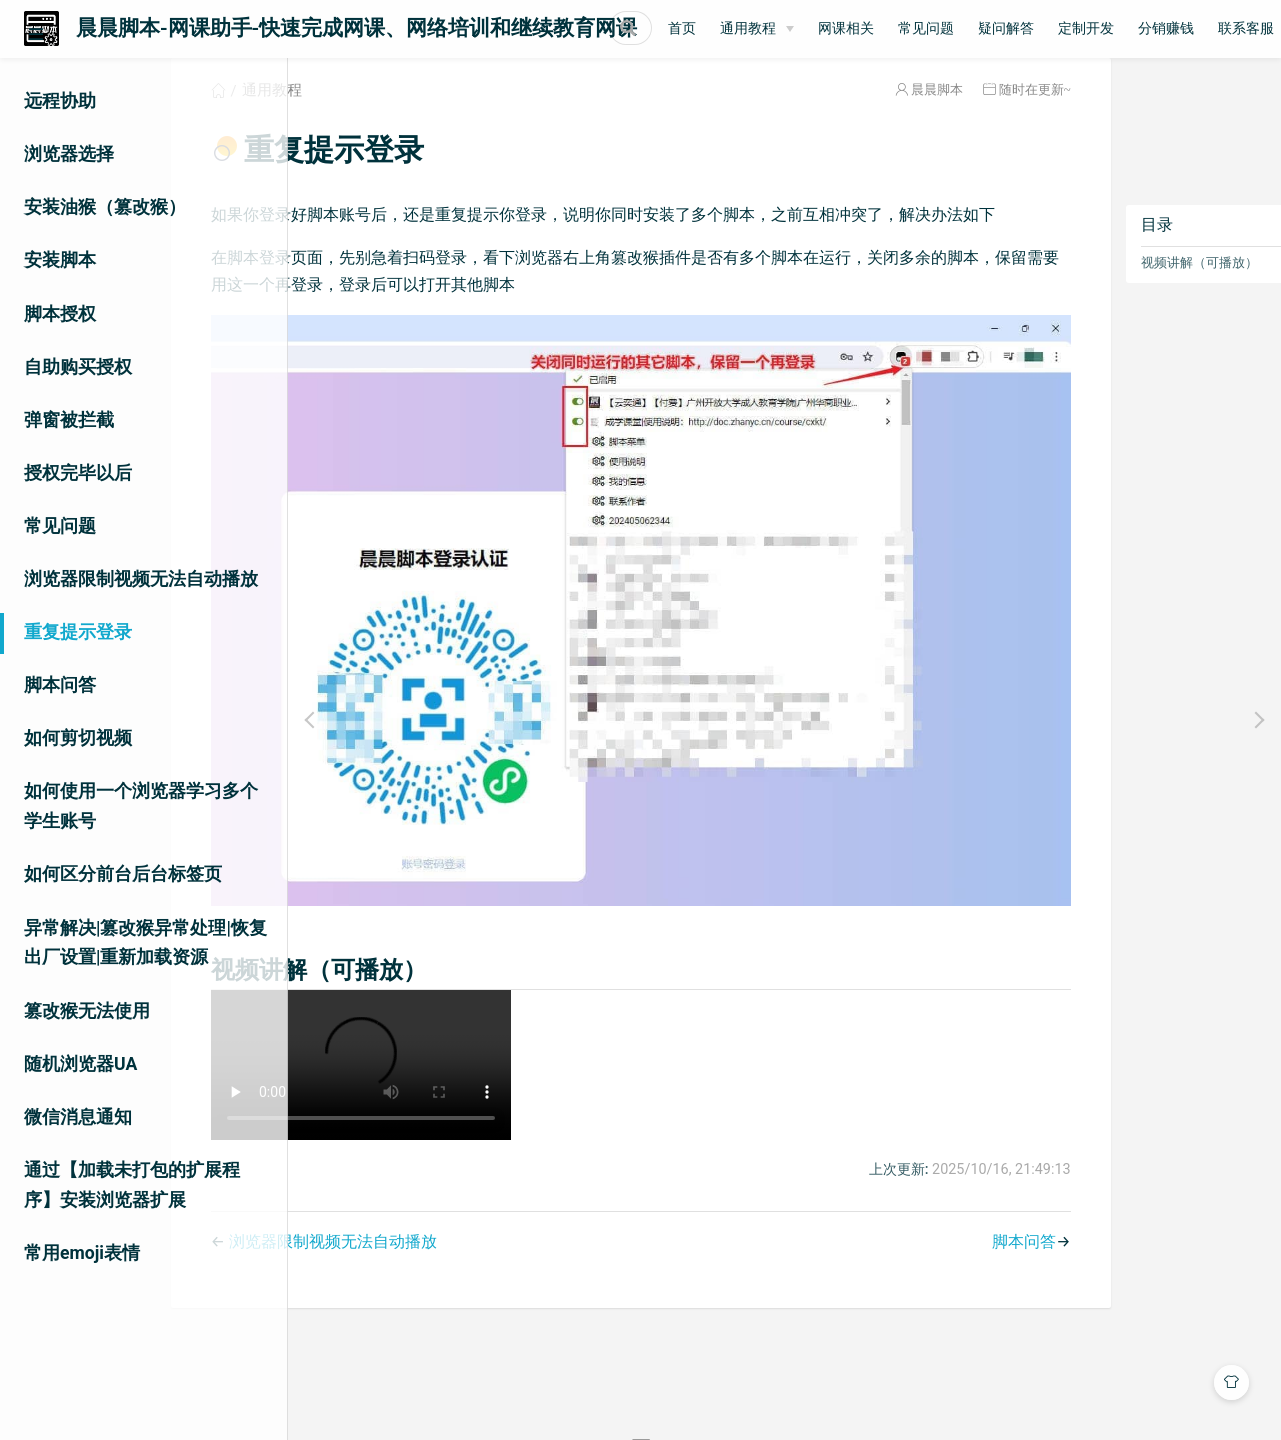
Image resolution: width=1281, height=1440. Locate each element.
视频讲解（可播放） (1119, 286)
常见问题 (1085, 28)
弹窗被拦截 (69, 420)
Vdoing (711, 1388)
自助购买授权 (78, 367)
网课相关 (1005, 28)
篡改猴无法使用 (87, 1011)
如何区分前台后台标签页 (123, 874)
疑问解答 (1165, 28)
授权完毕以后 (78, 473)
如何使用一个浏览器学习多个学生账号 (141, 806)
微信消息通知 (78, 1117)
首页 (841, 28)
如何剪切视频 (78, 738)
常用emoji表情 (82, 1253)
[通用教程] (916, 29)
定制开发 (1245, 28)
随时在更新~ (955, 113)
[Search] (710, 28)
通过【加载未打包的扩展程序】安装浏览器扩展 (132, 1185)
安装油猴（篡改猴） (105, 207)
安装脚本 (60, 260)
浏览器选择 (69, 154)
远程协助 (60, 101)
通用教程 (907, 28)
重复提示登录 (78, 632)
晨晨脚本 (857, 113)
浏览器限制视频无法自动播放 (141, 579)
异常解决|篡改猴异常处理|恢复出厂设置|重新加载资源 (145, 943)
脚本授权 (60, 314)
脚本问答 (60, 685)
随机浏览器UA (80, 1064)
